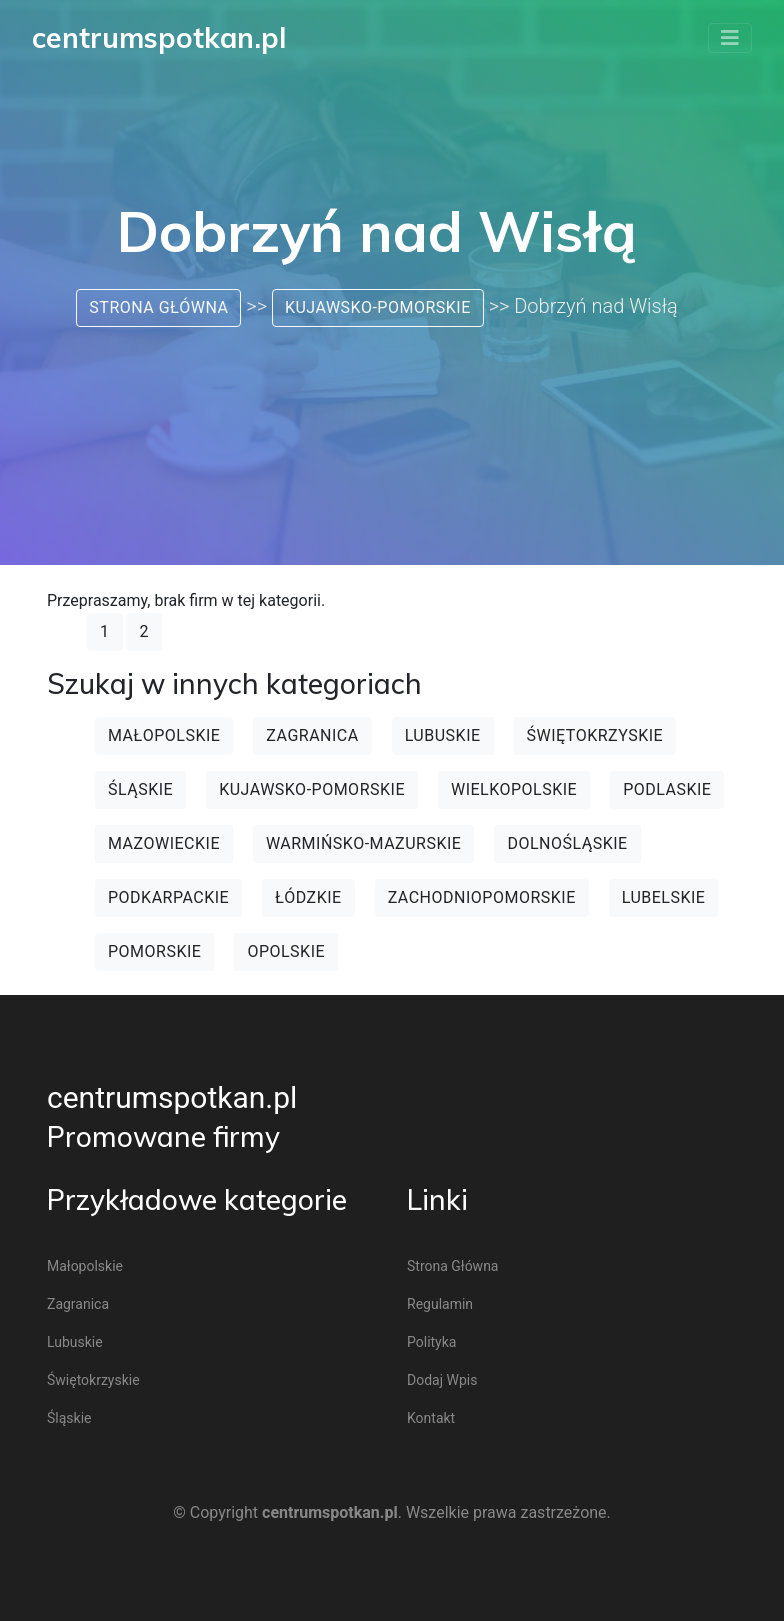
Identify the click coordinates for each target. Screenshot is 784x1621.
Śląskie (140, 789)
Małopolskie (164, 735)
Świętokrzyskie (595, 735)
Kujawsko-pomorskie (378, 307)
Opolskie (286, 951)
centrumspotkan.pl (172, 1097)
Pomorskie (154, 951)
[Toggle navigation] (730, 38)
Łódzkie (308, 897)
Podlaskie (667, 789)
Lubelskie (664, 897)
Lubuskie (443, 735)
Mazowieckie (164, 843)
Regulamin (440, 1304)
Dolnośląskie (567, 843)
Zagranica (312, 735)
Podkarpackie (168, 897)
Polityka (431, 1342)
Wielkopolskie (514, 789)
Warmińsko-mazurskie (363, 843)
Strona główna (158, 307)
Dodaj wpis (442, 1380)
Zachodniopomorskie (482, 897)
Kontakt (431, 1418)
